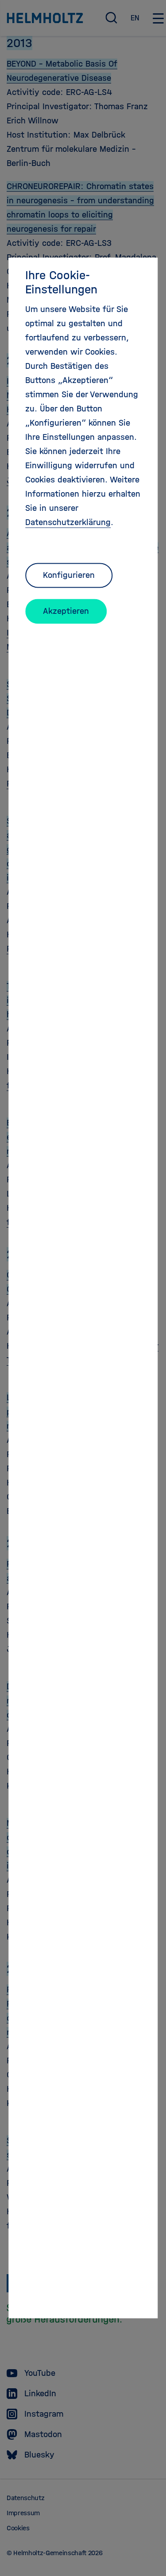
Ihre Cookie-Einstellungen (61, 282)
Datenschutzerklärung (68, 522)
